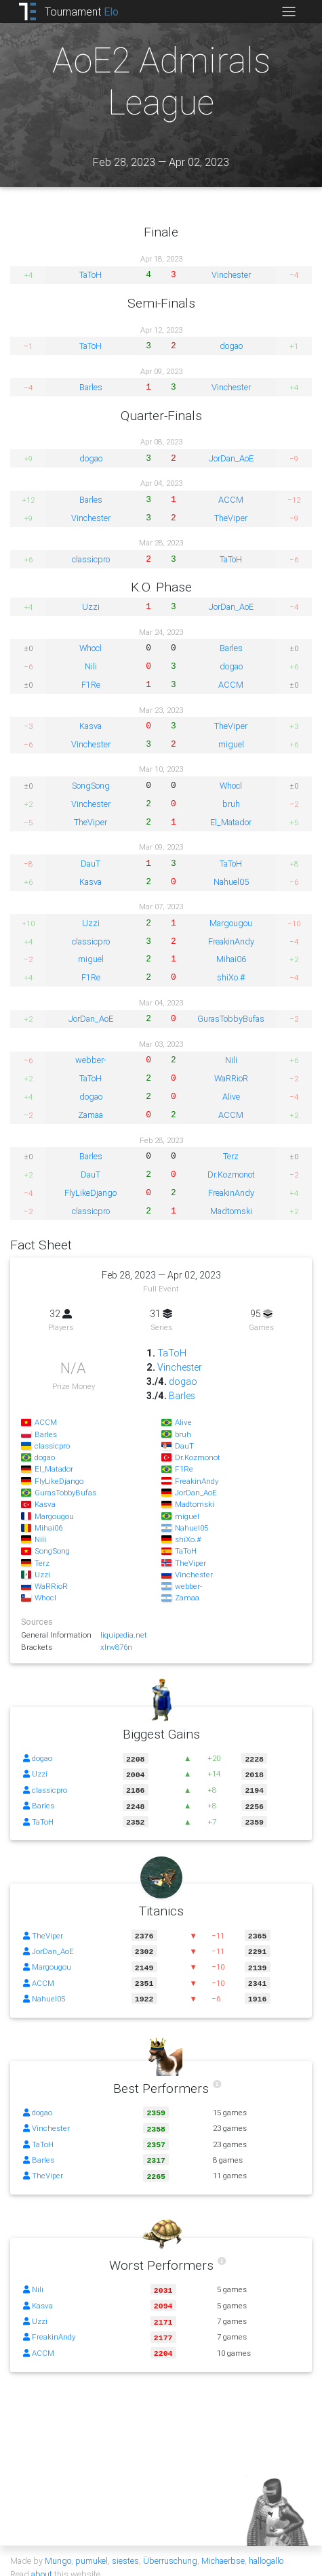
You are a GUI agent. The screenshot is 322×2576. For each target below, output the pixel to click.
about (41, 2561)
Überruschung (170, 2547)
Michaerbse (223, 2547)
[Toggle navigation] (288, 11)
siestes (125, 2547)
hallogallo (266, 2547)
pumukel (91, 2547)
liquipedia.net (123, 1634)
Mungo (58, 2547)
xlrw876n (116, 1647)
